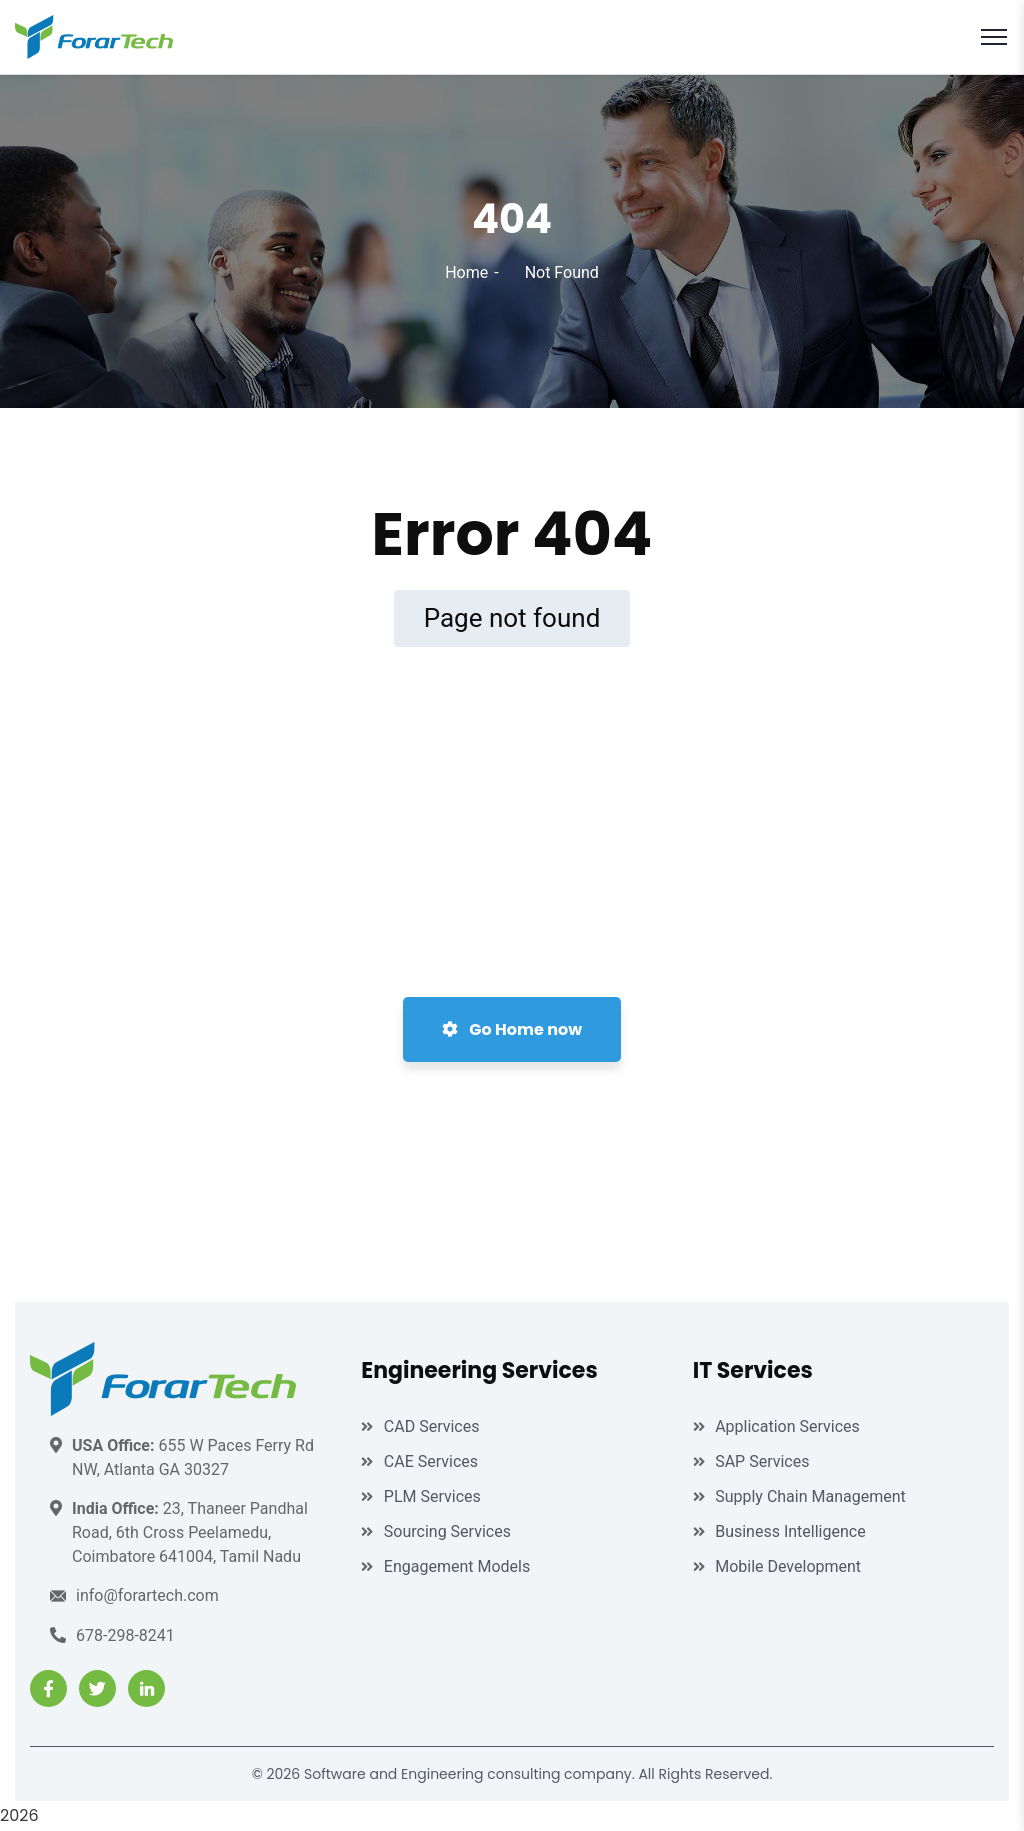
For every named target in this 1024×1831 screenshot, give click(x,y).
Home (466, 272)
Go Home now (512, 1029)
